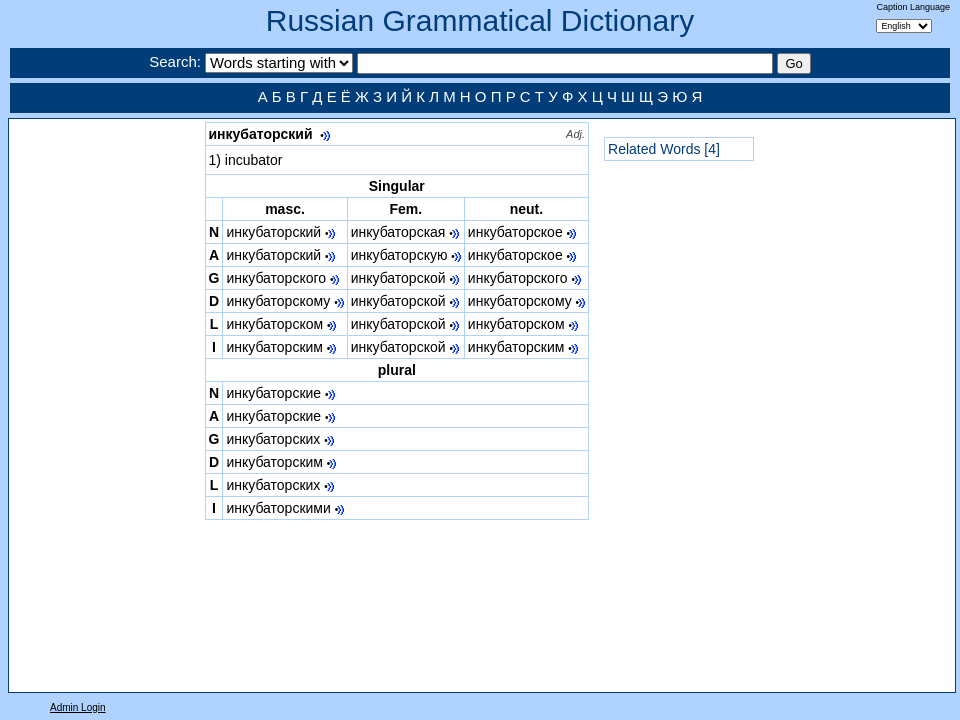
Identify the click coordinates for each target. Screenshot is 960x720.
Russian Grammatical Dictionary (480, 20)
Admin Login (78, 707)
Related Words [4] (664, 149)
